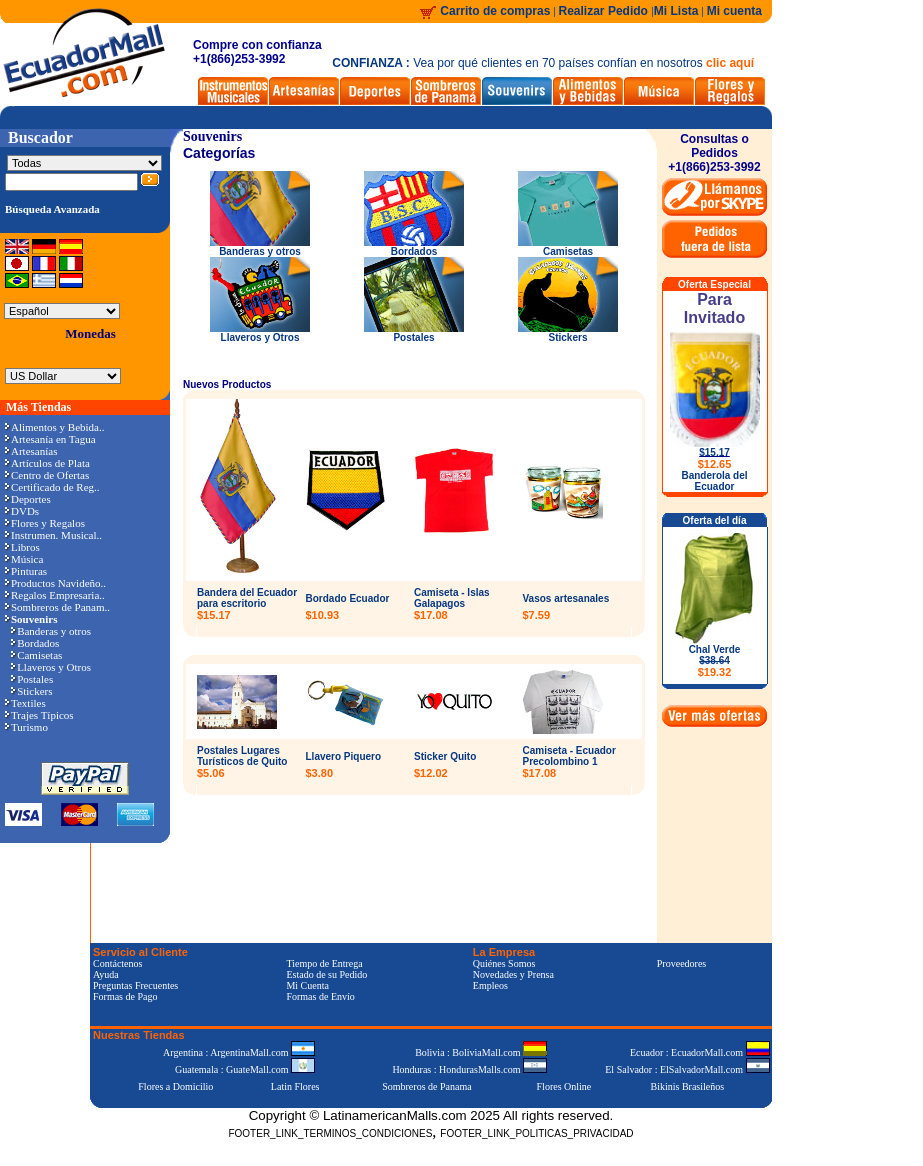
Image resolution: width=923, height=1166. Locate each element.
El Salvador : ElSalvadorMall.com (687, 1069)
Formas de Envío (320, 996)
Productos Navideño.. (55, 583)
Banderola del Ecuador (714, 481)
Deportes (28, 499)
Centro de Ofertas (47, 475)
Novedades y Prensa (513, 974)
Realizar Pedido (605, 11)
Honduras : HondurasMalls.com (469, 1069)
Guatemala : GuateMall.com (245, 1069)
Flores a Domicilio (175, 1086)
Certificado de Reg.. (52, 487)
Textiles (25, 703)
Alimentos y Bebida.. (55, 427)
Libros (22, 547)
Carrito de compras (495, 11)
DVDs (22, 511)
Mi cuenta (734, 11)
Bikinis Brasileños (688, 1086)
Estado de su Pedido (326, 974)
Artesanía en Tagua (50, 439)
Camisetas (36, 655)
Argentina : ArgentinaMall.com (239, 1052)
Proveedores (681, 963)
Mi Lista (676, 11)
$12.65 (715, 464)
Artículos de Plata (47, 463)
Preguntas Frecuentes (135, 985)
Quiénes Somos (504, 963)
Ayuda (106, 974)
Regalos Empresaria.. (55, 595)
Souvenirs (212, 136)
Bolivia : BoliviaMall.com (481, 1052)
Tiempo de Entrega (324, 963)
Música (24, 559)
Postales (32, 679)
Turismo (26, 727)
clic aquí (730, 63)
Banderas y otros (51, 631)
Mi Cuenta (307, 985)
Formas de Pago (125, 996)
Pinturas (26, 571)
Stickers (31, 691)
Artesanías (31, 451)
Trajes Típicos (39, 715)
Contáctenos (117, 963)
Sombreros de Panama (426, 1086)
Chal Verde (715, 661)
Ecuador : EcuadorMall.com (700, 1052)
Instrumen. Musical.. (53, 535)
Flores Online (564, 1086)
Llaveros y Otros (51, 667)
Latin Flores (295, 1086)
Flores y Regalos (45, 523)
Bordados (35, 643)
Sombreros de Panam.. (57, 607)
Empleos (490, 985)
